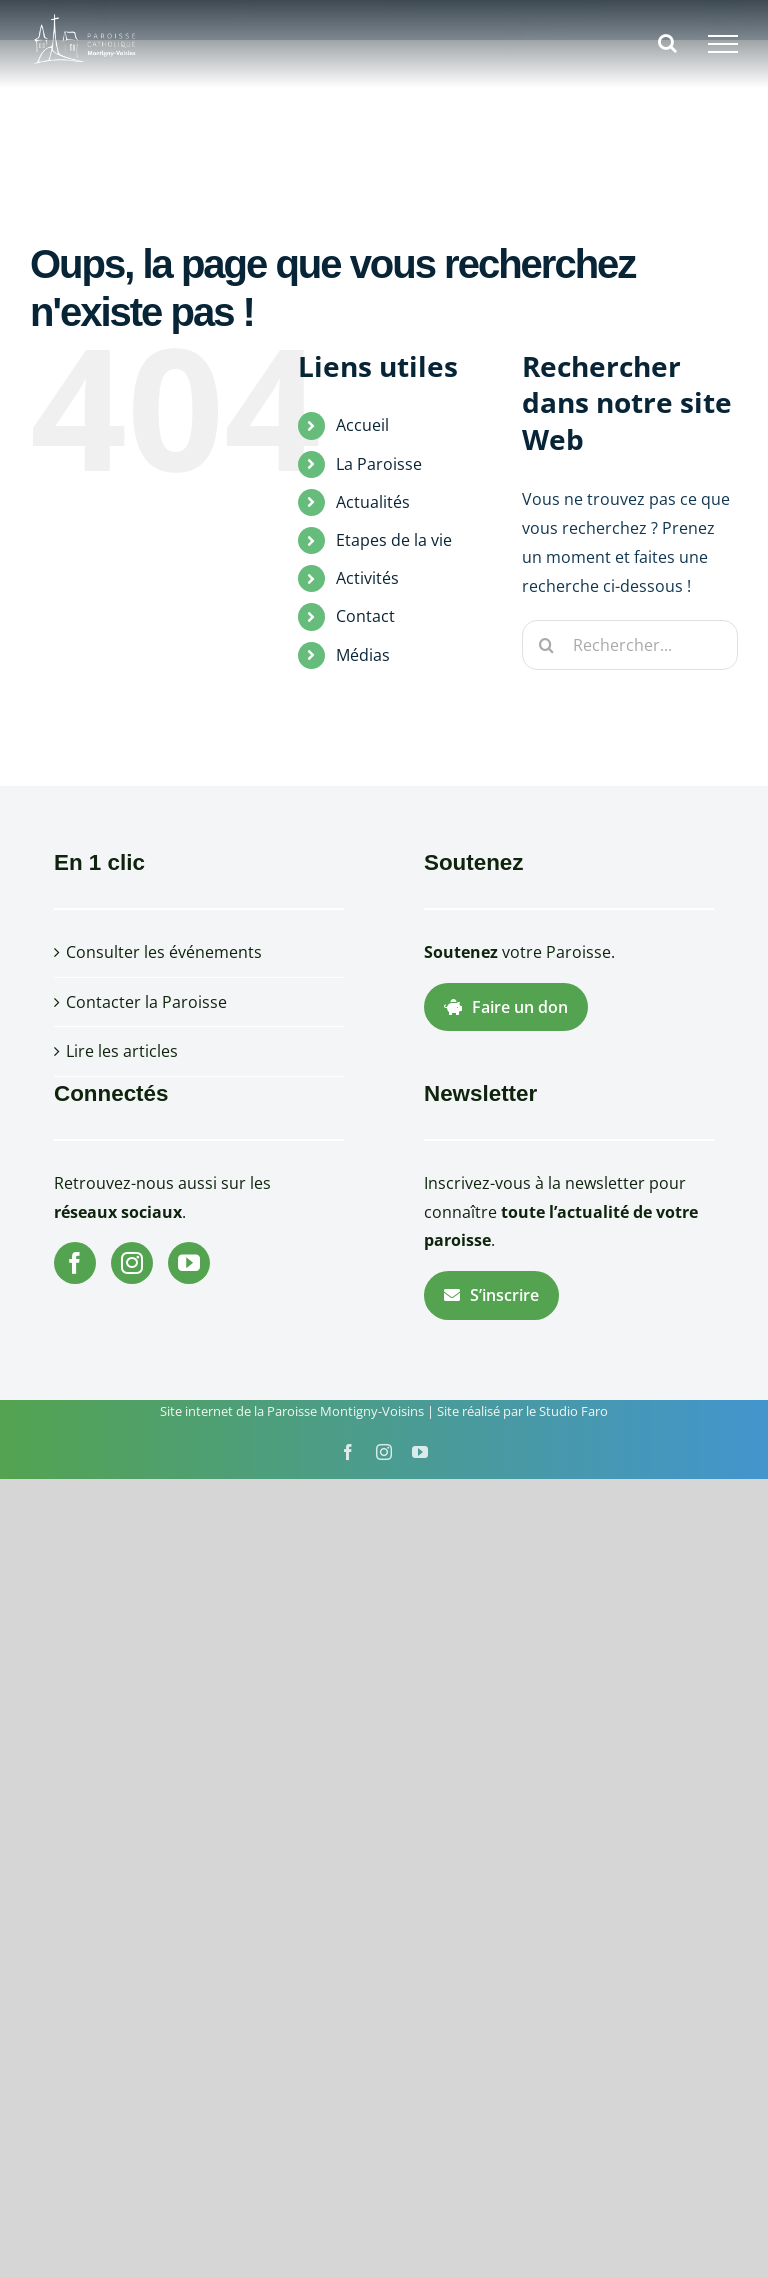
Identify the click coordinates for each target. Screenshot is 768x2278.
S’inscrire (491, 1295)
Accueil (362, 425)
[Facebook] (75, 1263)
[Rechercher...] (630, 645)
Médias (363, 655)
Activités (367, 578)
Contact (365, 616)
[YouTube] (189, 1263)
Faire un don (506, 1007)
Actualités (373, 502)
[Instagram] (132, 1263)
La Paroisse (379, 464)
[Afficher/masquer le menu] (723, 44)
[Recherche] (547, 645)
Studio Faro (573, 1411)
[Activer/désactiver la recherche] (667, 43)
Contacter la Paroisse (146, 1002)
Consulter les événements (164, 952)
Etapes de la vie (394, 540)
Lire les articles (122, 1051)
